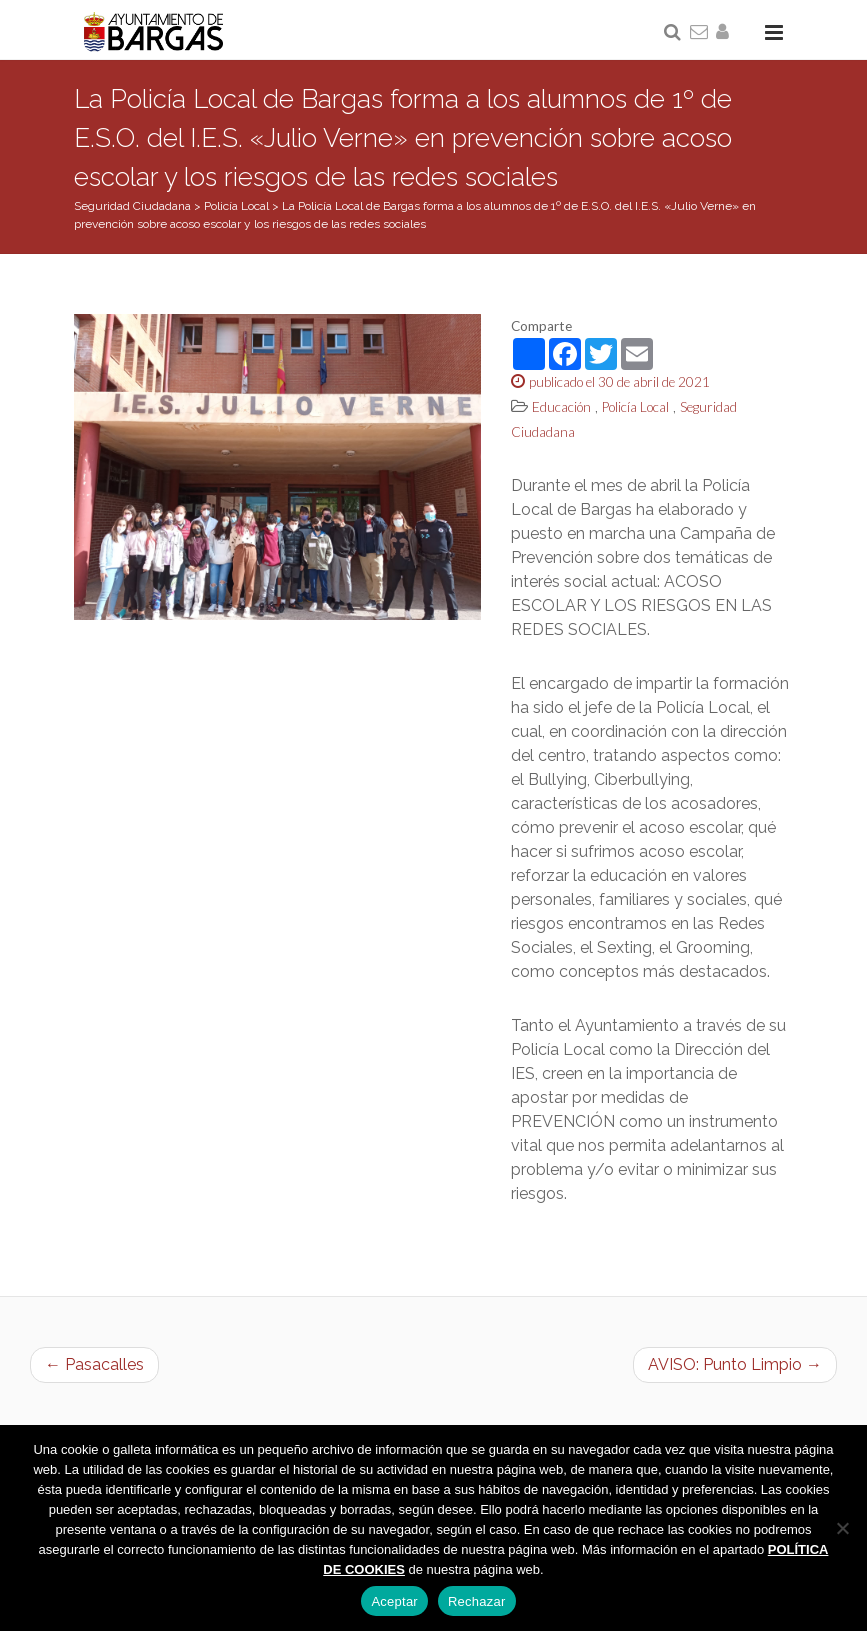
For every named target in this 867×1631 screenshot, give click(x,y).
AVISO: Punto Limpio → (735, 1364)
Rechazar (477, 1601)
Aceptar (394, 1601)
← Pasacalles (94, 1364)
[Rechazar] (842, 1528)
